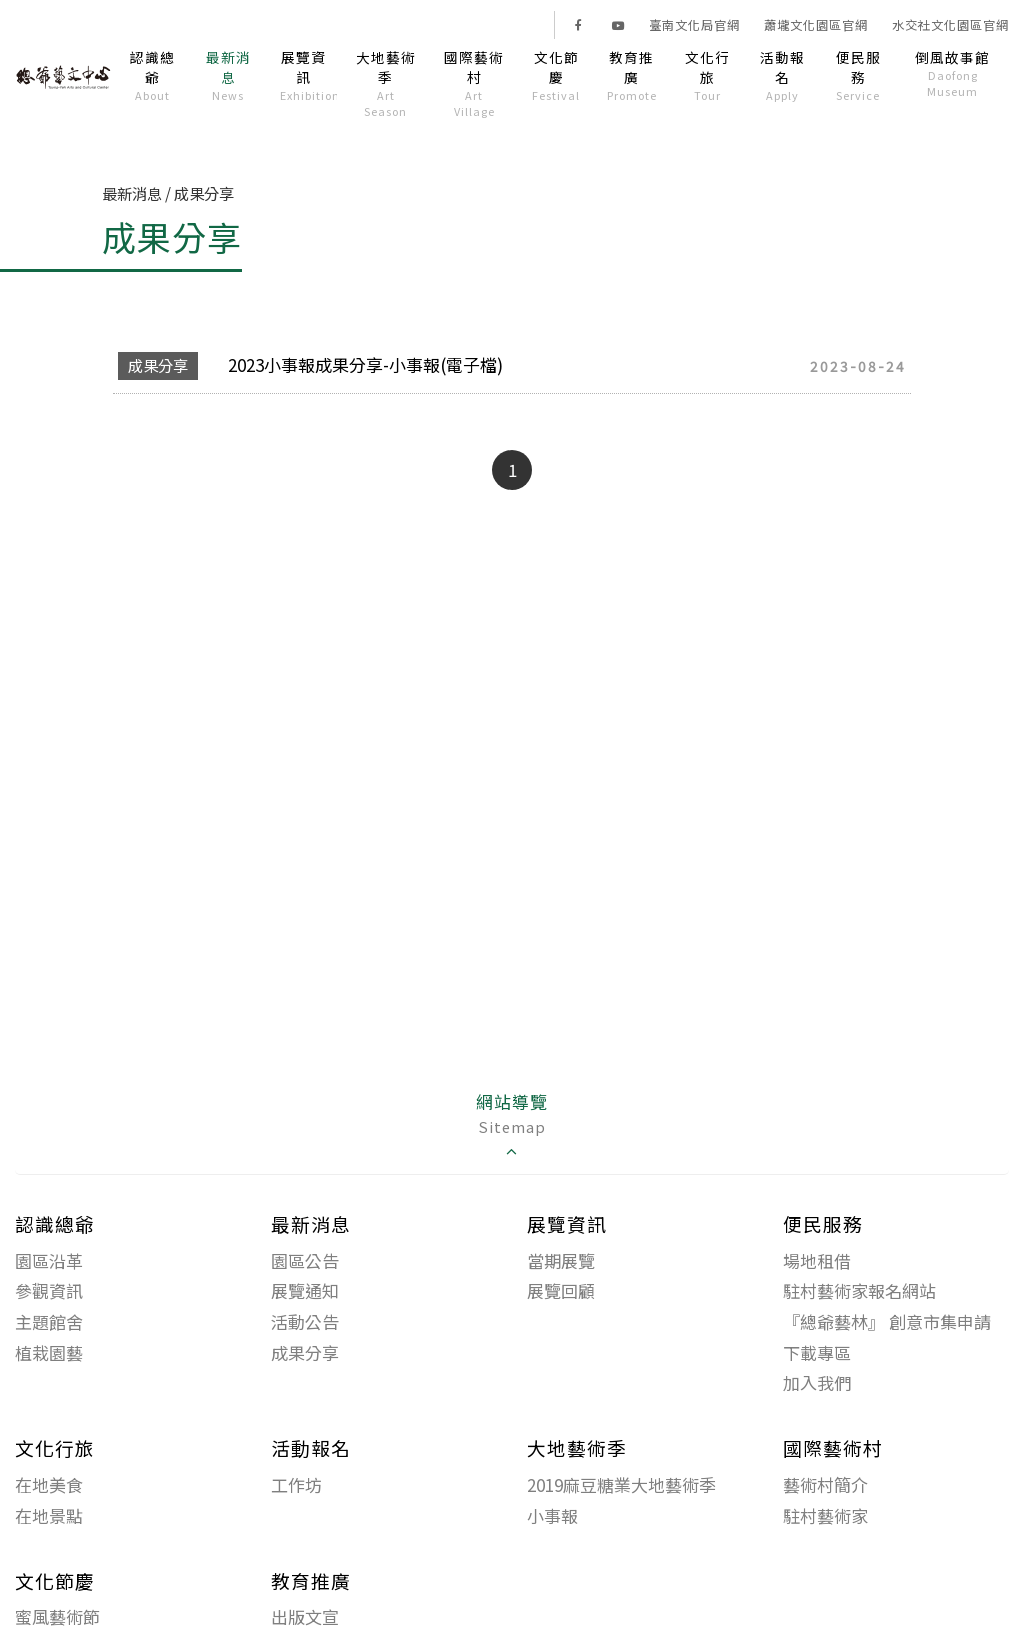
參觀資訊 (49, 1290)
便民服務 (858, 75)
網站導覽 (512, 1125)
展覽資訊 (308, 75)
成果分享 (305, 1352)
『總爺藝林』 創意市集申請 (887, 1321)
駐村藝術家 (825, 1515)
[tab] (512, 1126)
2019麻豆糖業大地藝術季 (621, 1484)
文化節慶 (556, 75)
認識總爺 (153, 75)
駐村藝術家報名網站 (859, 1290)
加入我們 (817, 1382)
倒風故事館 (953, 73)
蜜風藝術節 (57, 1616)
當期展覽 (561, 1260)
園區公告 (305, 1260)
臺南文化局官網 (694, 25)
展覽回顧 (561, 1290)
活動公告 (305, 1321)
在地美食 (49, 1484)
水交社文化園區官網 (950, 25)
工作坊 (296, 1484)
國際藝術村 (473, 83)
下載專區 (817, 1352)
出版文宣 (305, 1616)
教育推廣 (632, 75)
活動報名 (782, 75)
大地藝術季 (385, 83)
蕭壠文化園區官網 (816, 25)
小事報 (552, 1515)
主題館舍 (49, 1321)
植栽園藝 (49, 1352)
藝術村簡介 (825, 1484)
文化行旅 (707, 75)
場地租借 (817, 1260)
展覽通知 (305, 1290)
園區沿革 (49, 1260)
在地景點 (49, 1515)
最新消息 (228, 75)
